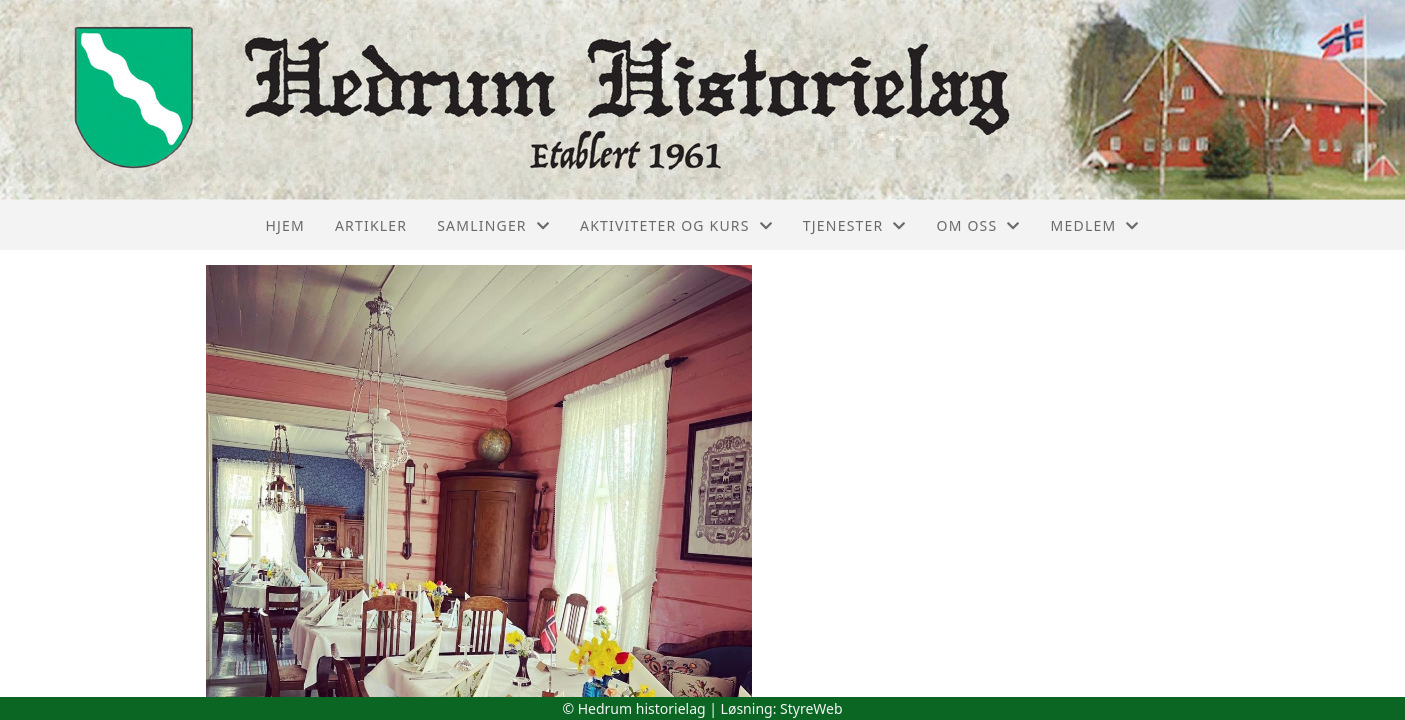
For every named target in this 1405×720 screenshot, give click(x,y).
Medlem (1095, 225)
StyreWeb (811, 708)
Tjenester (855, 225)
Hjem (284, 225)
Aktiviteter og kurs (676, 225)
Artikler (371, 225)
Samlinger (493, 225)
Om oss (979, 225)
